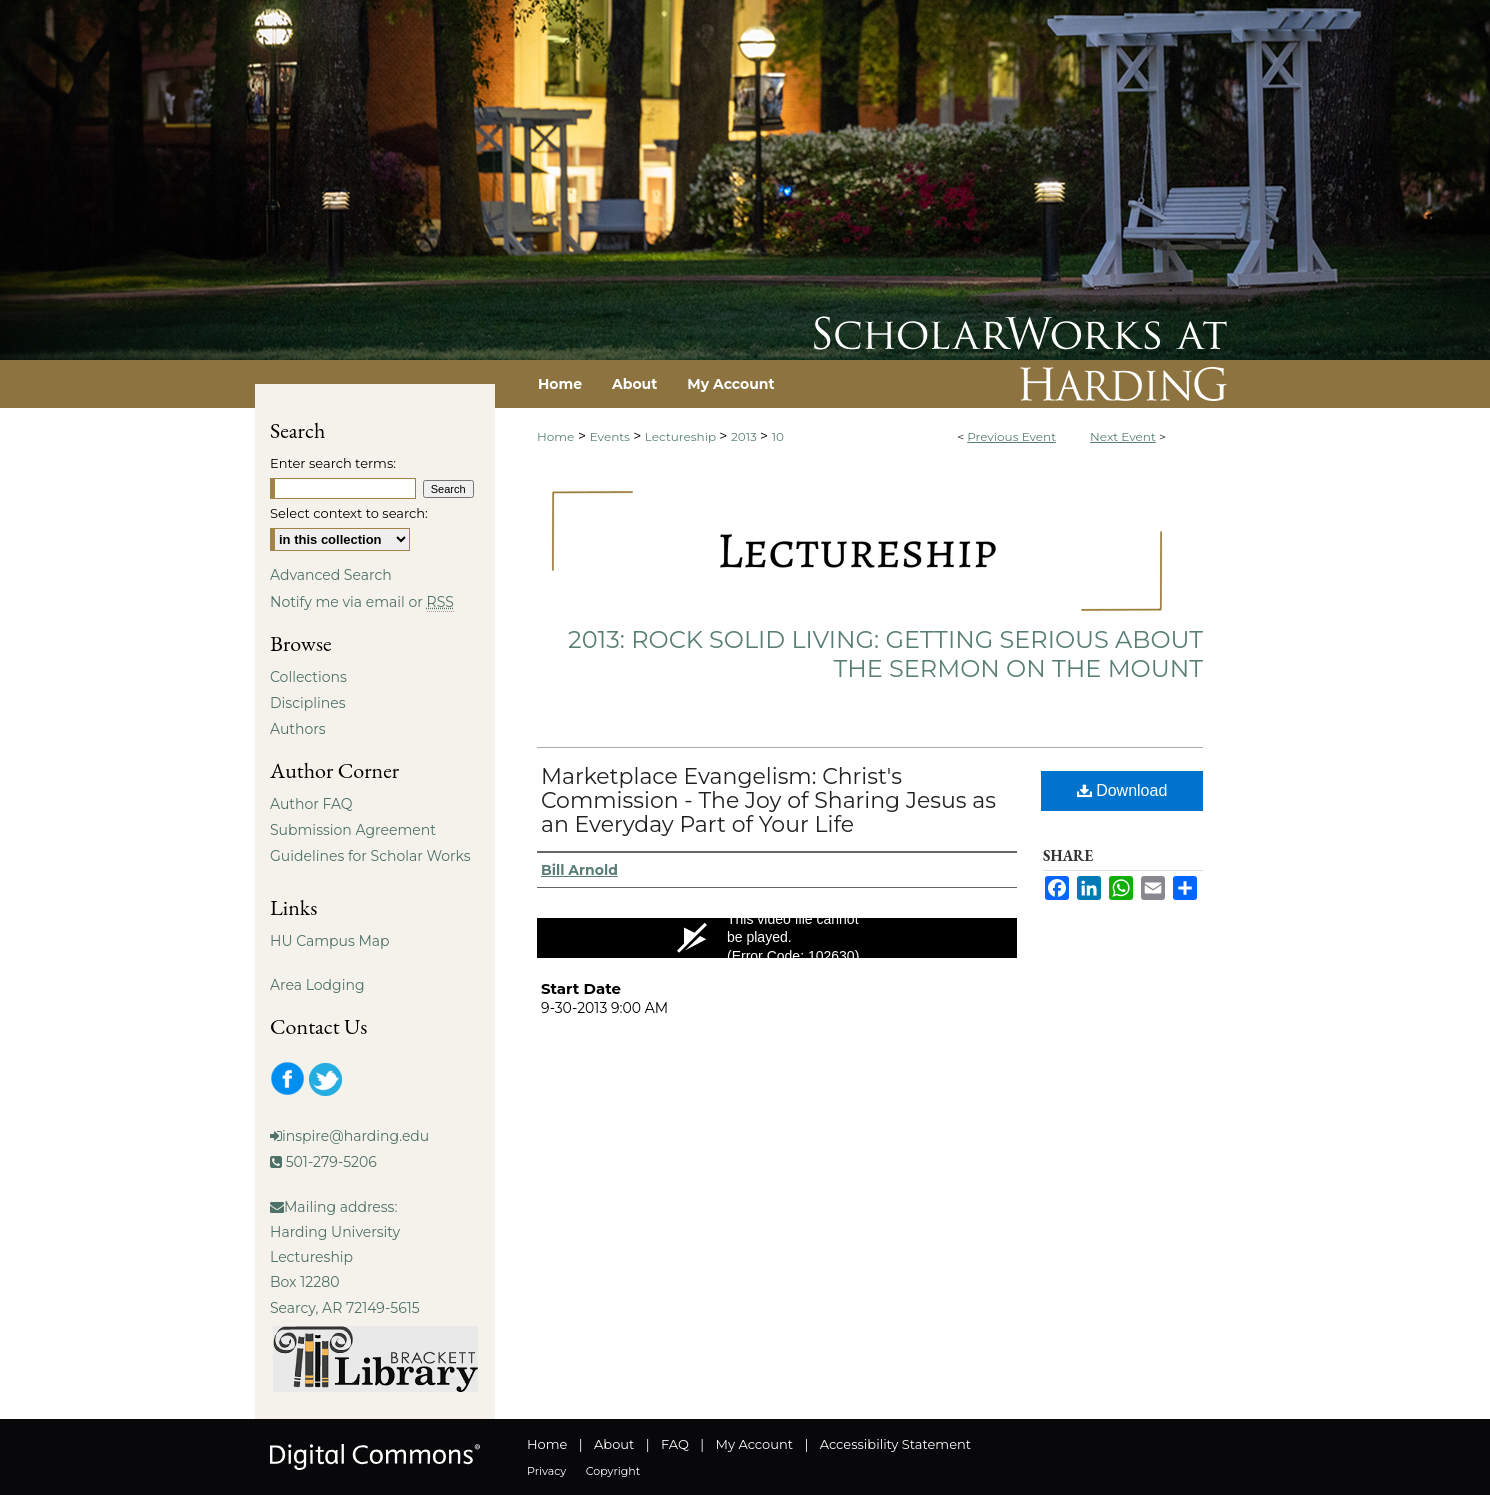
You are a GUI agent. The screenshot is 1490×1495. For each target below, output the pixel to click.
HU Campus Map (330, 941)
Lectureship (682, 436)
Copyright (613, 1471)
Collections (308, 677)
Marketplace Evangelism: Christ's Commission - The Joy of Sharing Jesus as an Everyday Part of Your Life (768, 800)
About (614, 1444)
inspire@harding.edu (355, 1136)
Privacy (546, 1471)
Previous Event (1011, 436)
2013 (745, 436)
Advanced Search (331, 575)
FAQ (675, 1444)
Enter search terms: (333, 463)
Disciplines (307, 703)
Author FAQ (311, 804)
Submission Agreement (353, 830)
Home (555, 436)
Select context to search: (349, 513)
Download (1122, 790)
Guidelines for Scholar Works (370, 856)
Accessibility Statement (895, 1444)
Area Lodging (317, 985)
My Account (754, 1444)
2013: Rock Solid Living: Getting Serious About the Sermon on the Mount (885, 654)
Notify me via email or (362, 602)
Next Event (1123, 436)
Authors (298, 729)
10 (778, 436)
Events (611, 436)
